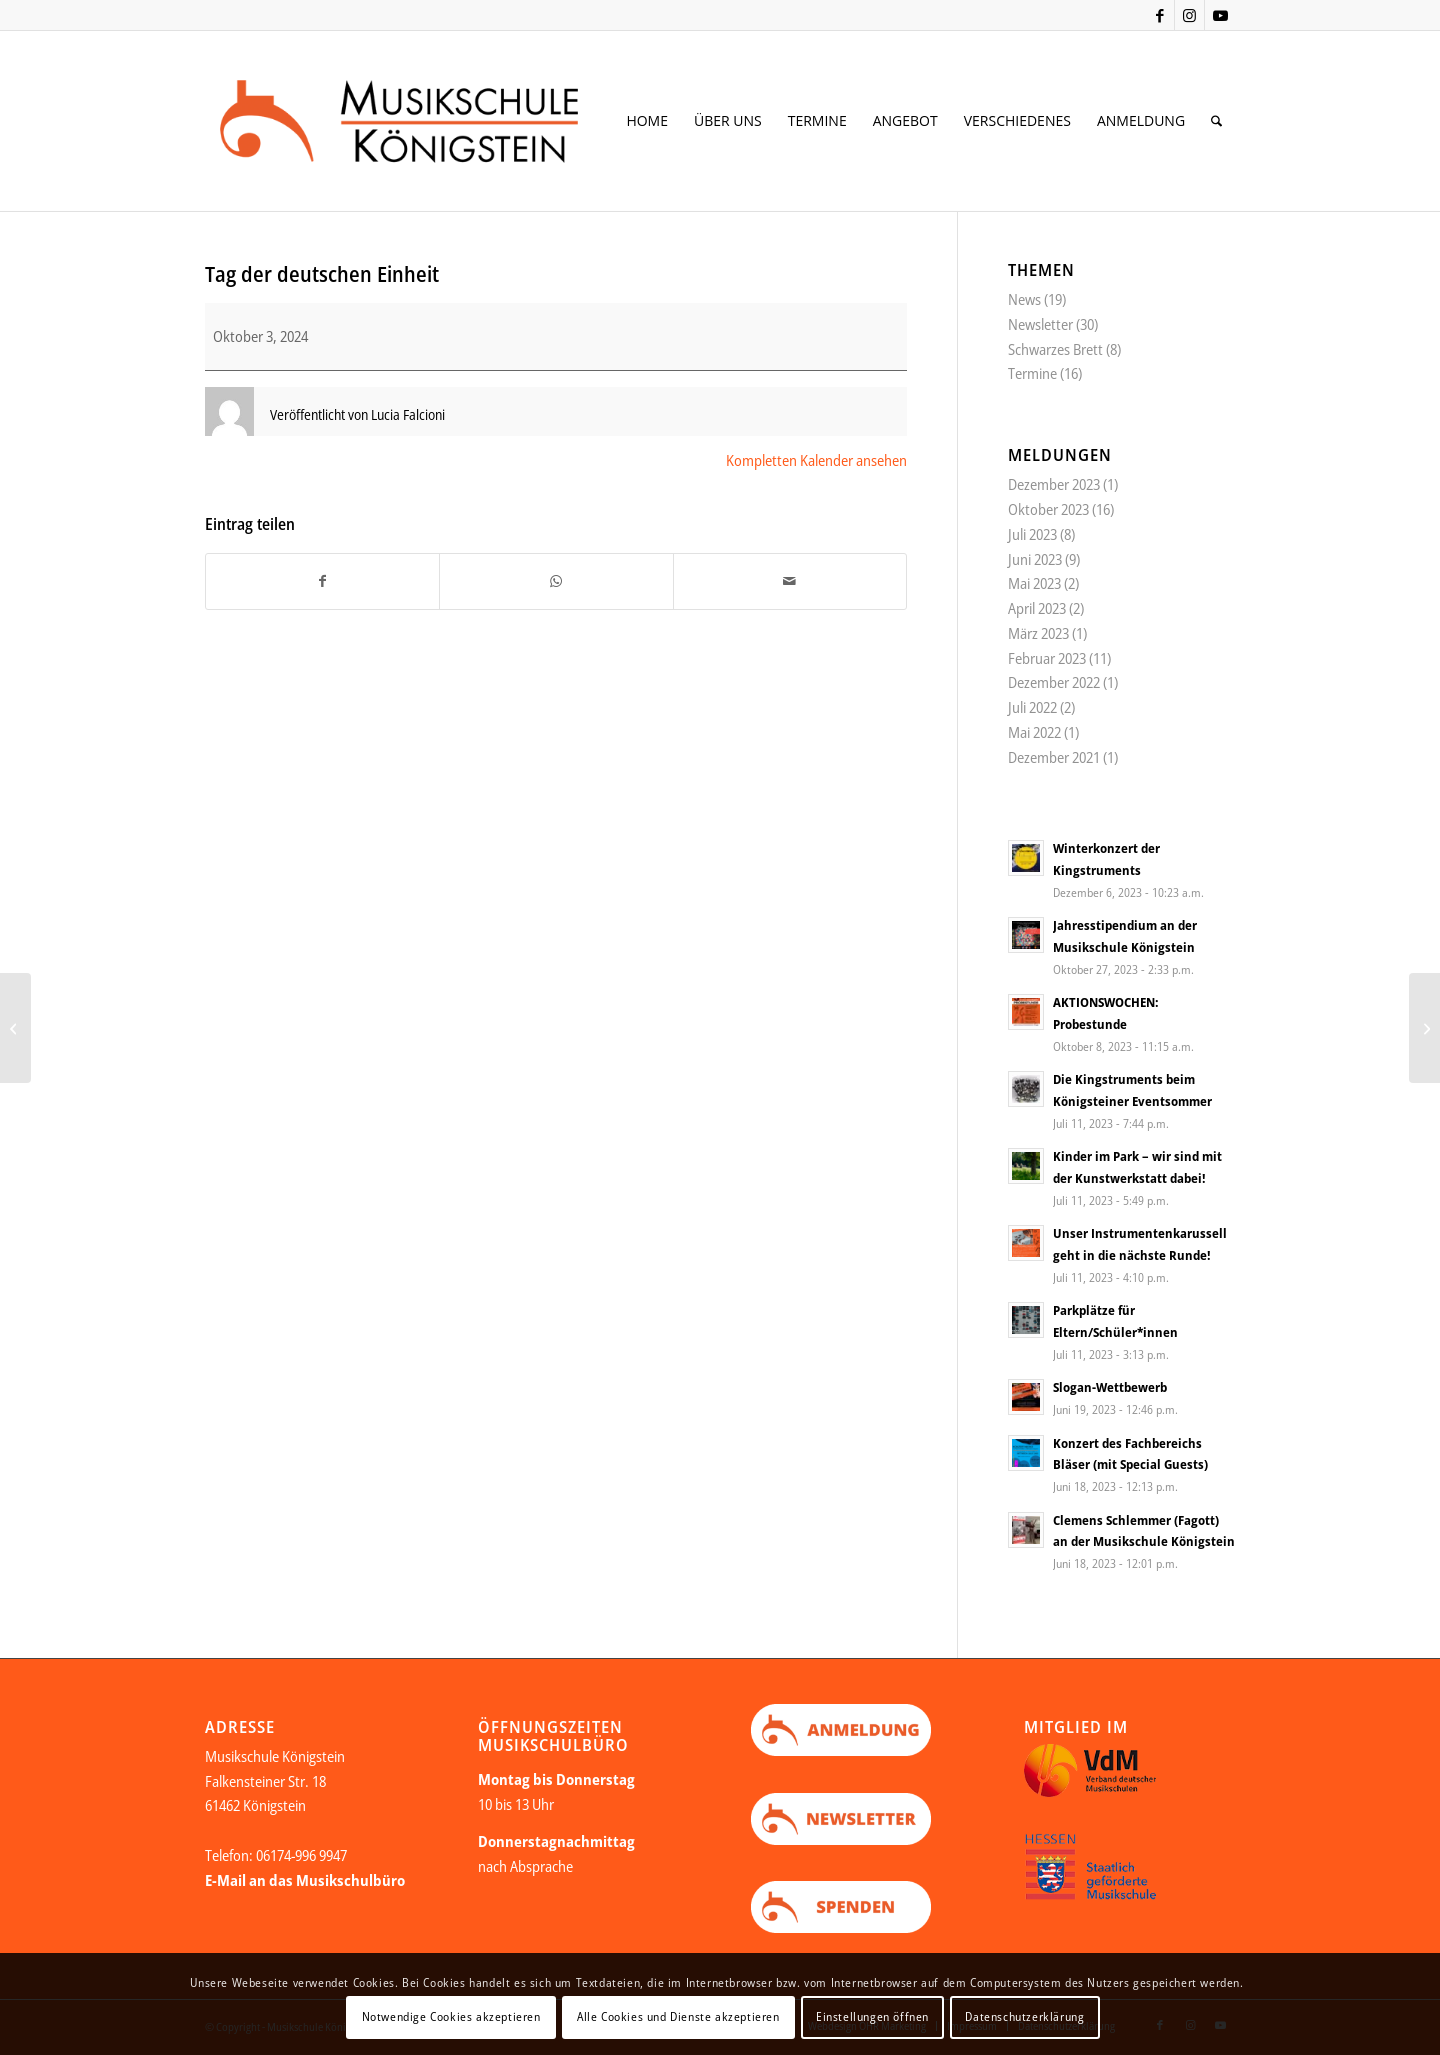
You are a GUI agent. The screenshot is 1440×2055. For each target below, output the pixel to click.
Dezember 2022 (1054, 682)
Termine (1032, 373)
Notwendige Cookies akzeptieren (451, 2016)
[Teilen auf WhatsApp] (556, 581)
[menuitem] (647, 121)
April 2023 (1037, 608)
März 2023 (1038, 633)
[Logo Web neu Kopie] (431, 121)
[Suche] (1216, 121)
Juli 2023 (1032, 534)
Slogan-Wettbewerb (1110, 1387)
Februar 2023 (1047, 658)
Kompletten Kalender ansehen (816, 460)
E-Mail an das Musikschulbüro (305, 1880)
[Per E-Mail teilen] (790, 581)
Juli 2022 (1032, 707)
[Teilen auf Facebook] (322, 581)
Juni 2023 (1035, 559)
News (1024, 299)
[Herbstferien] (1424, 1028)
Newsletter (1040, 324)
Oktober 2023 (1048, 509)
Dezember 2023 (1054, 484)
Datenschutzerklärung (1024, 2016)
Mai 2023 (1034, 583)
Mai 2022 (1034, 732)
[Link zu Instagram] (1189, 15)
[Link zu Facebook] (1159, 15)
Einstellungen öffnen (872, 2016)
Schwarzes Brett (1055, 349)
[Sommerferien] (15, 1028)
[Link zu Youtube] (1220, 15)
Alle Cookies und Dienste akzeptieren (678, 2016)
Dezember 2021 (1054, 757)
